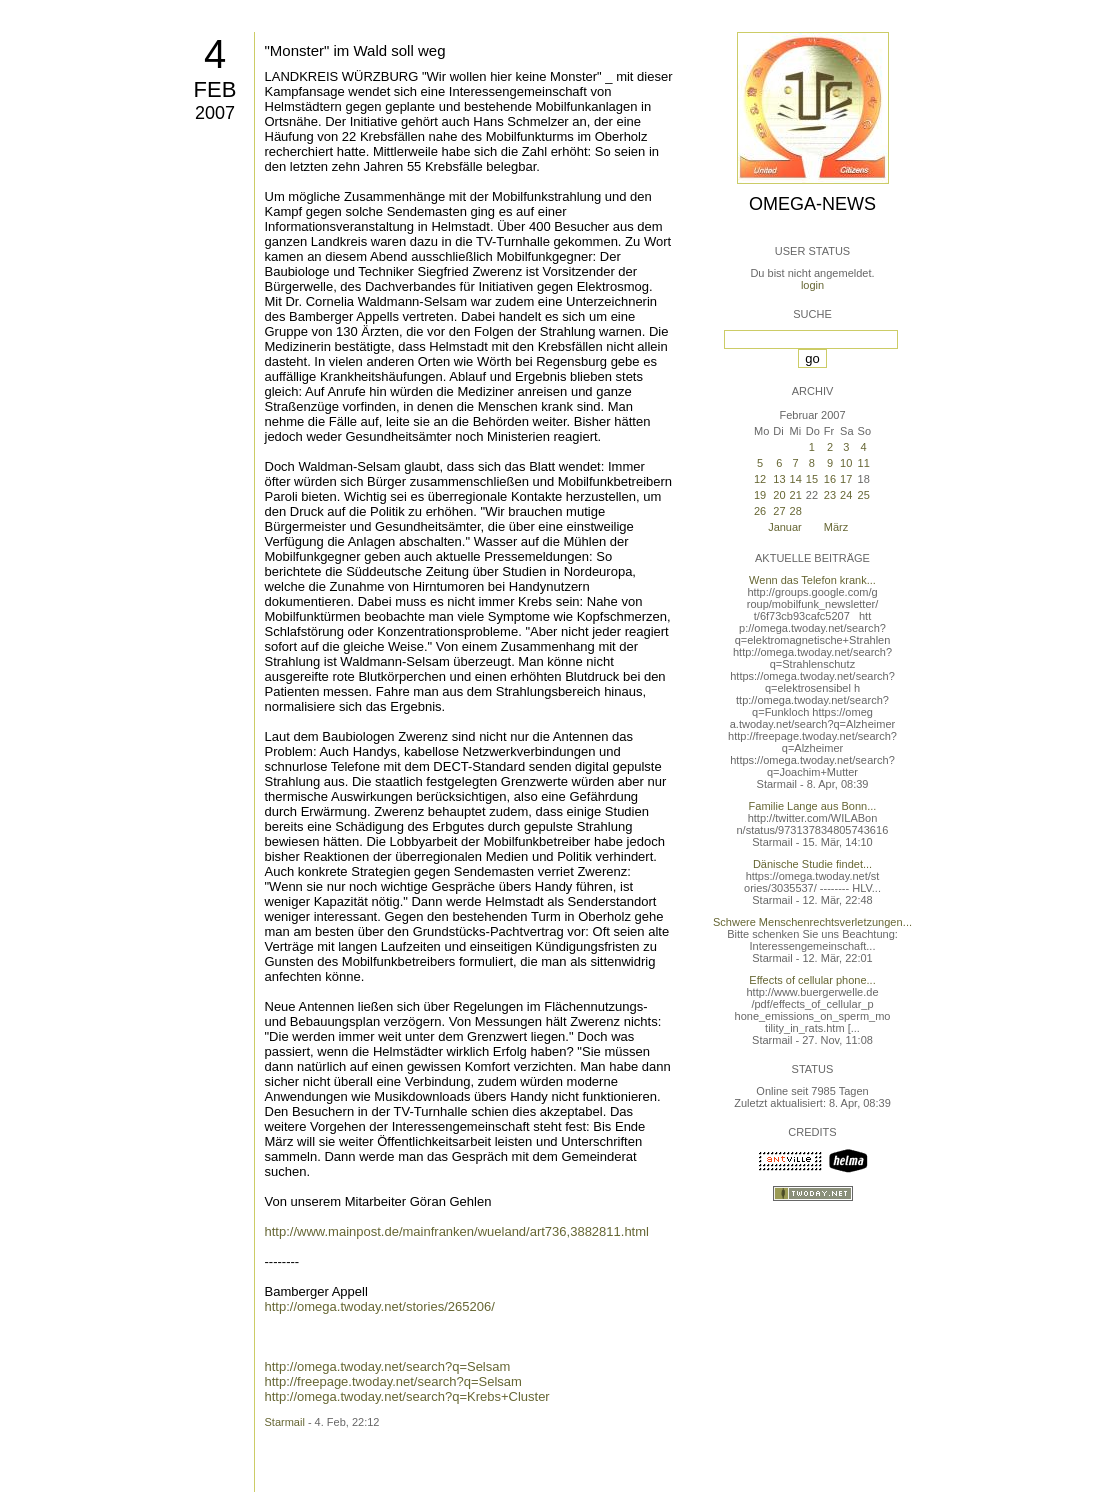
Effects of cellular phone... (812, 980)
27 (779, 511)
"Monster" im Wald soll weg (355, 50)
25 (864, 495)
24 (846, 495)
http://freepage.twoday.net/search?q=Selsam (393, 1381)
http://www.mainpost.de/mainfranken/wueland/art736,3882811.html (457, 1231)
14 (796, 479)
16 (830, 479)
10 (846, 463)
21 (796, 495)
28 (796, 511)
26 (760, 511)
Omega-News (812, 204)
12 (760, 479)
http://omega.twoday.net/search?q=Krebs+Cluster (407, 1396)
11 (864, 463)
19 (760, 495)
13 (779, 479)
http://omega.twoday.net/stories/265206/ (380, 1306)
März (836, 527)
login (812, 285)
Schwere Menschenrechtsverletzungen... (812, 922)
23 (830, 495)
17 (846, 479)
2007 (215, 113)
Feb (215, 89)
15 (812, 479)
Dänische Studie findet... (812, 864)
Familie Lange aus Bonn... (813, 806)
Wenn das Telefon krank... (812, 580)
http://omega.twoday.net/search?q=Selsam (388, 1366)
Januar (785, 527)
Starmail (285, 1422)
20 (779, 495)
